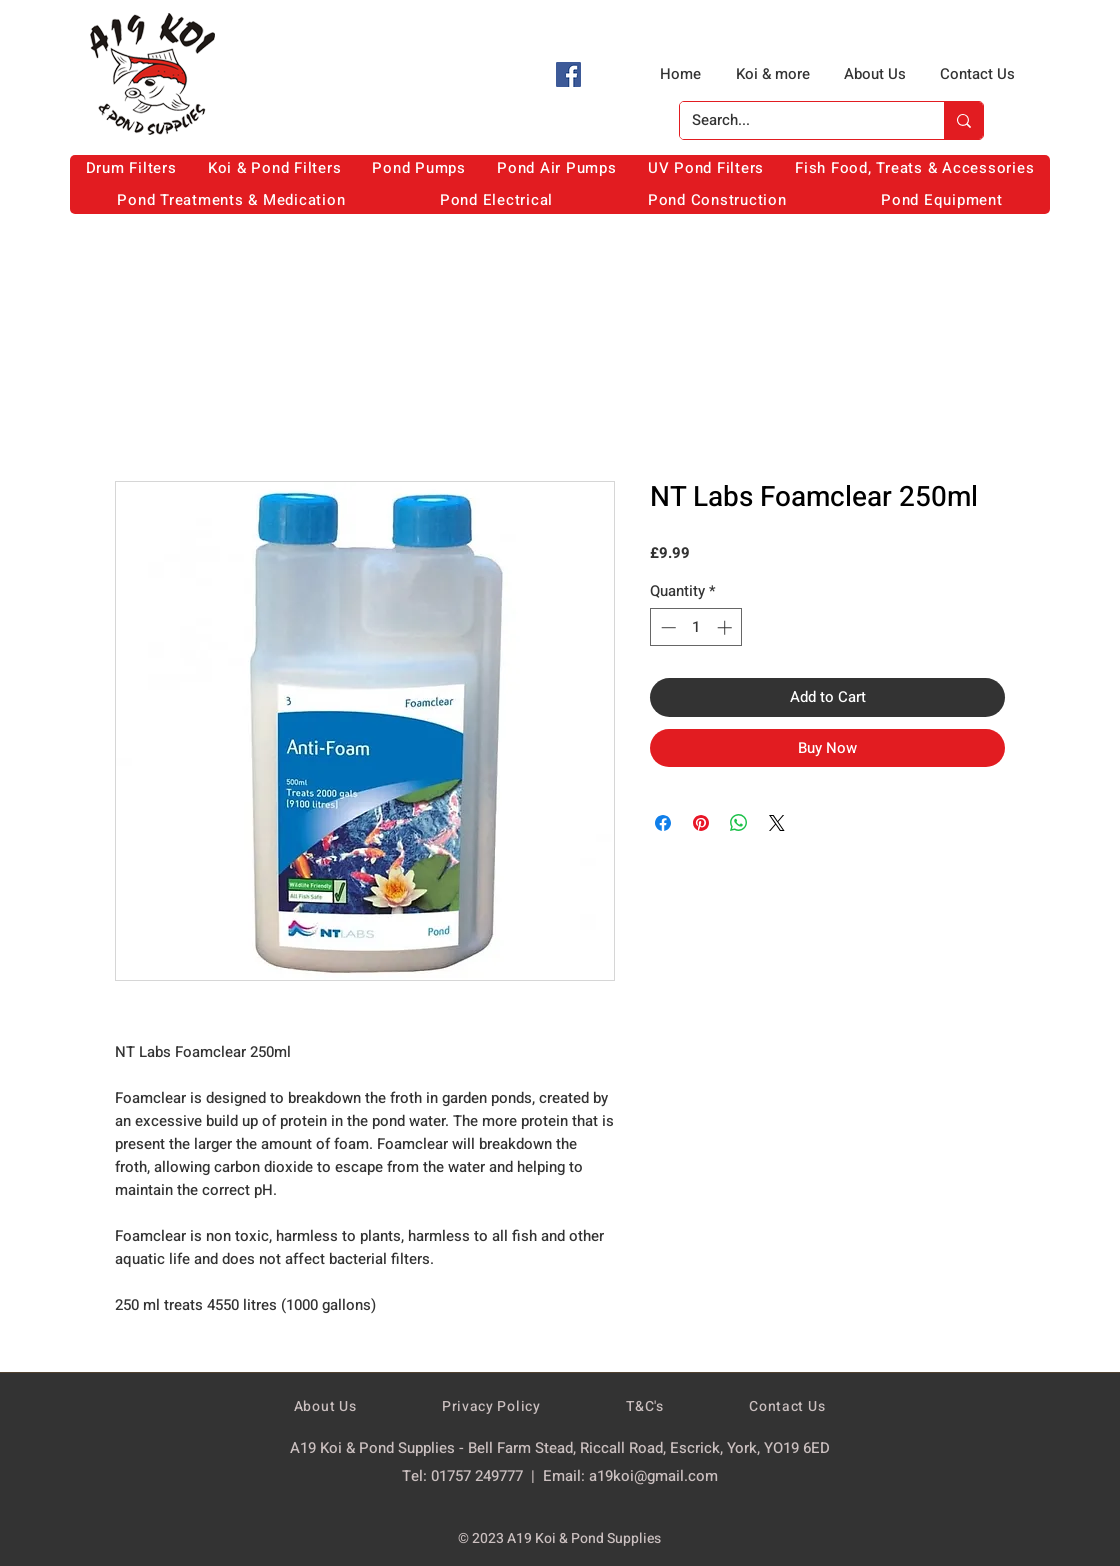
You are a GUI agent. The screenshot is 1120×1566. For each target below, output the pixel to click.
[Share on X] (777, 823)
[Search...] (797, 120)
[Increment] (726, 627)
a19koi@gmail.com (653, 1476)
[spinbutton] (696, 627)
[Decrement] (666, 627)
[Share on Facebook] (663, 823)
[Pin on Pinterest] (701, 823)
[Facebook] (568, 74)
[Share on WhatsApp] (739, 823)
